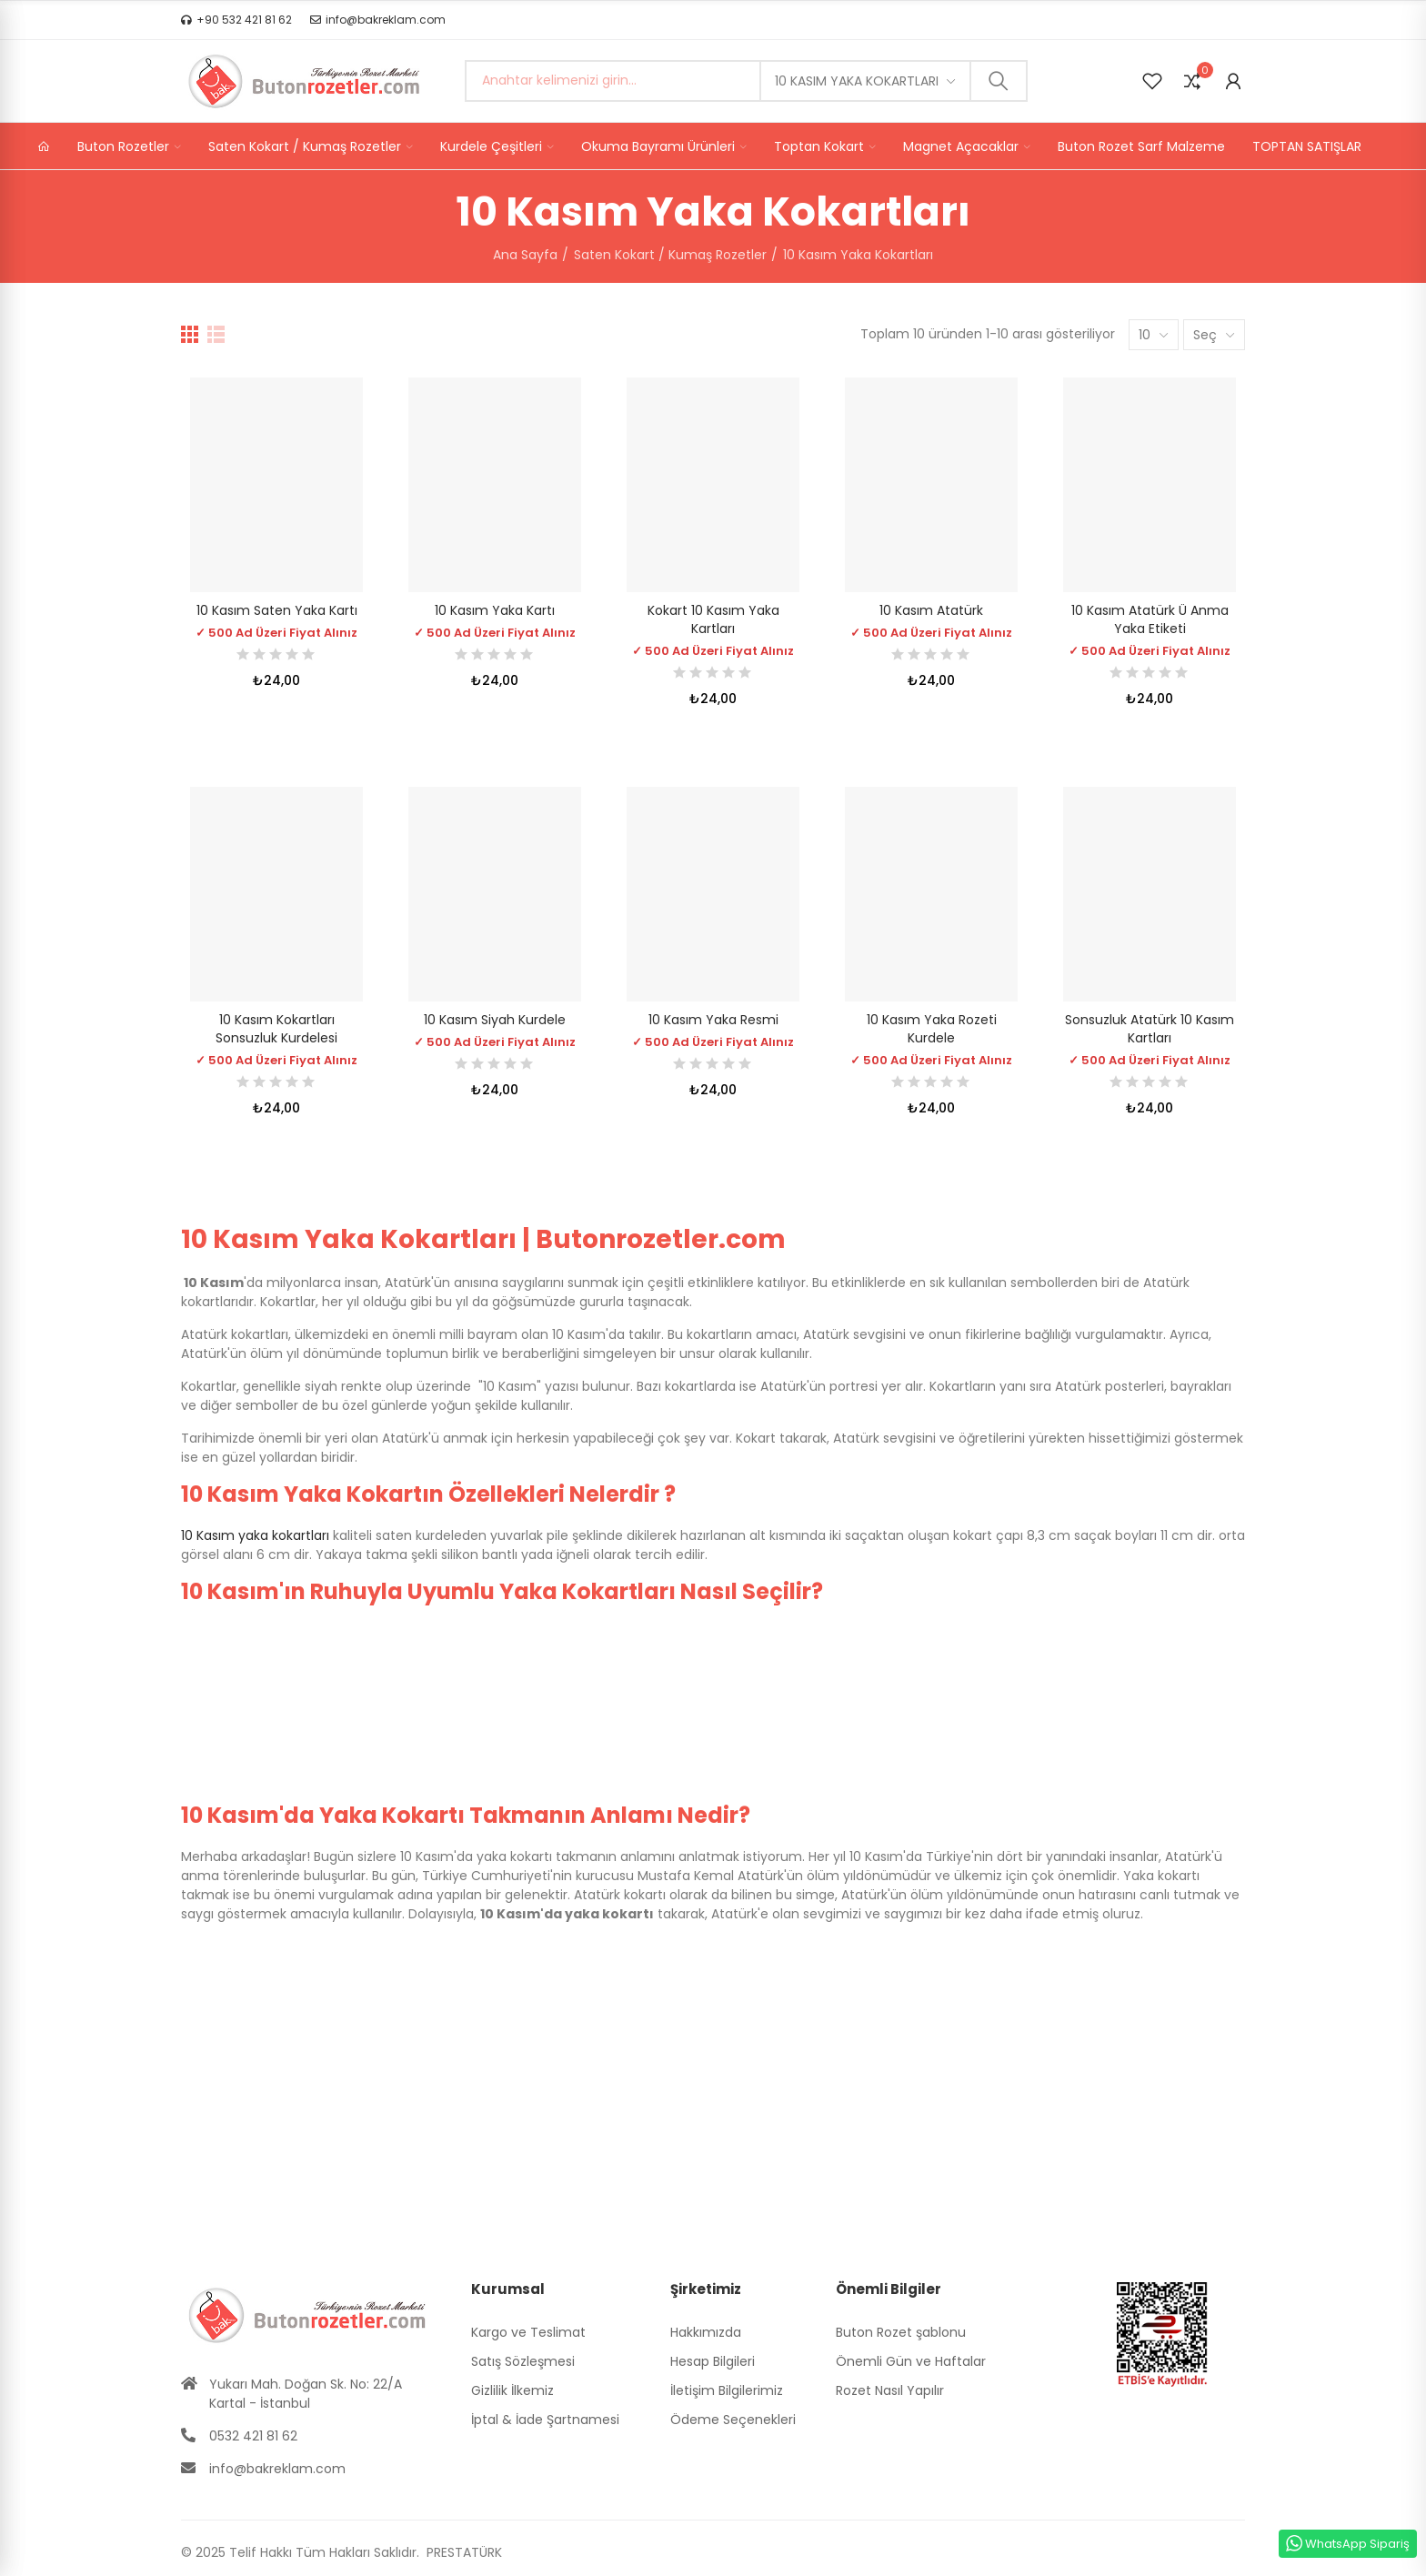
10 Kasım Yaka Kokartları (857, 81)
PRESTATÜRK (462, 2552)
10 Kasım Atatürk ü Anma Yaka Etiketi (1150, 619)
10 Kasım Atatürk (931, 610)
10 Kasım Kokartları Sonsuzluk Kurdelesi (276, 1029)
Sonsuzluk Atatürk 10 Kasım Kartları (1149, 1029)
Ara (998, 81)
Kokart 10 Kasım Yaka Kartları (713, 619)
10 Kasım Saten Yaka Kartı (276, 610)
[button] (236, 20)
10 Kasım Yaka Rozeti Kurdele (932, 1029)
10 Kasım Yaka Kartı (495, 610)
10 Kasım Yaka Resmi (713, 1020)
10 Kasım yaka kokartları (255, 1535)
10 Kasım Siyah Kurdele (495, 1020)
